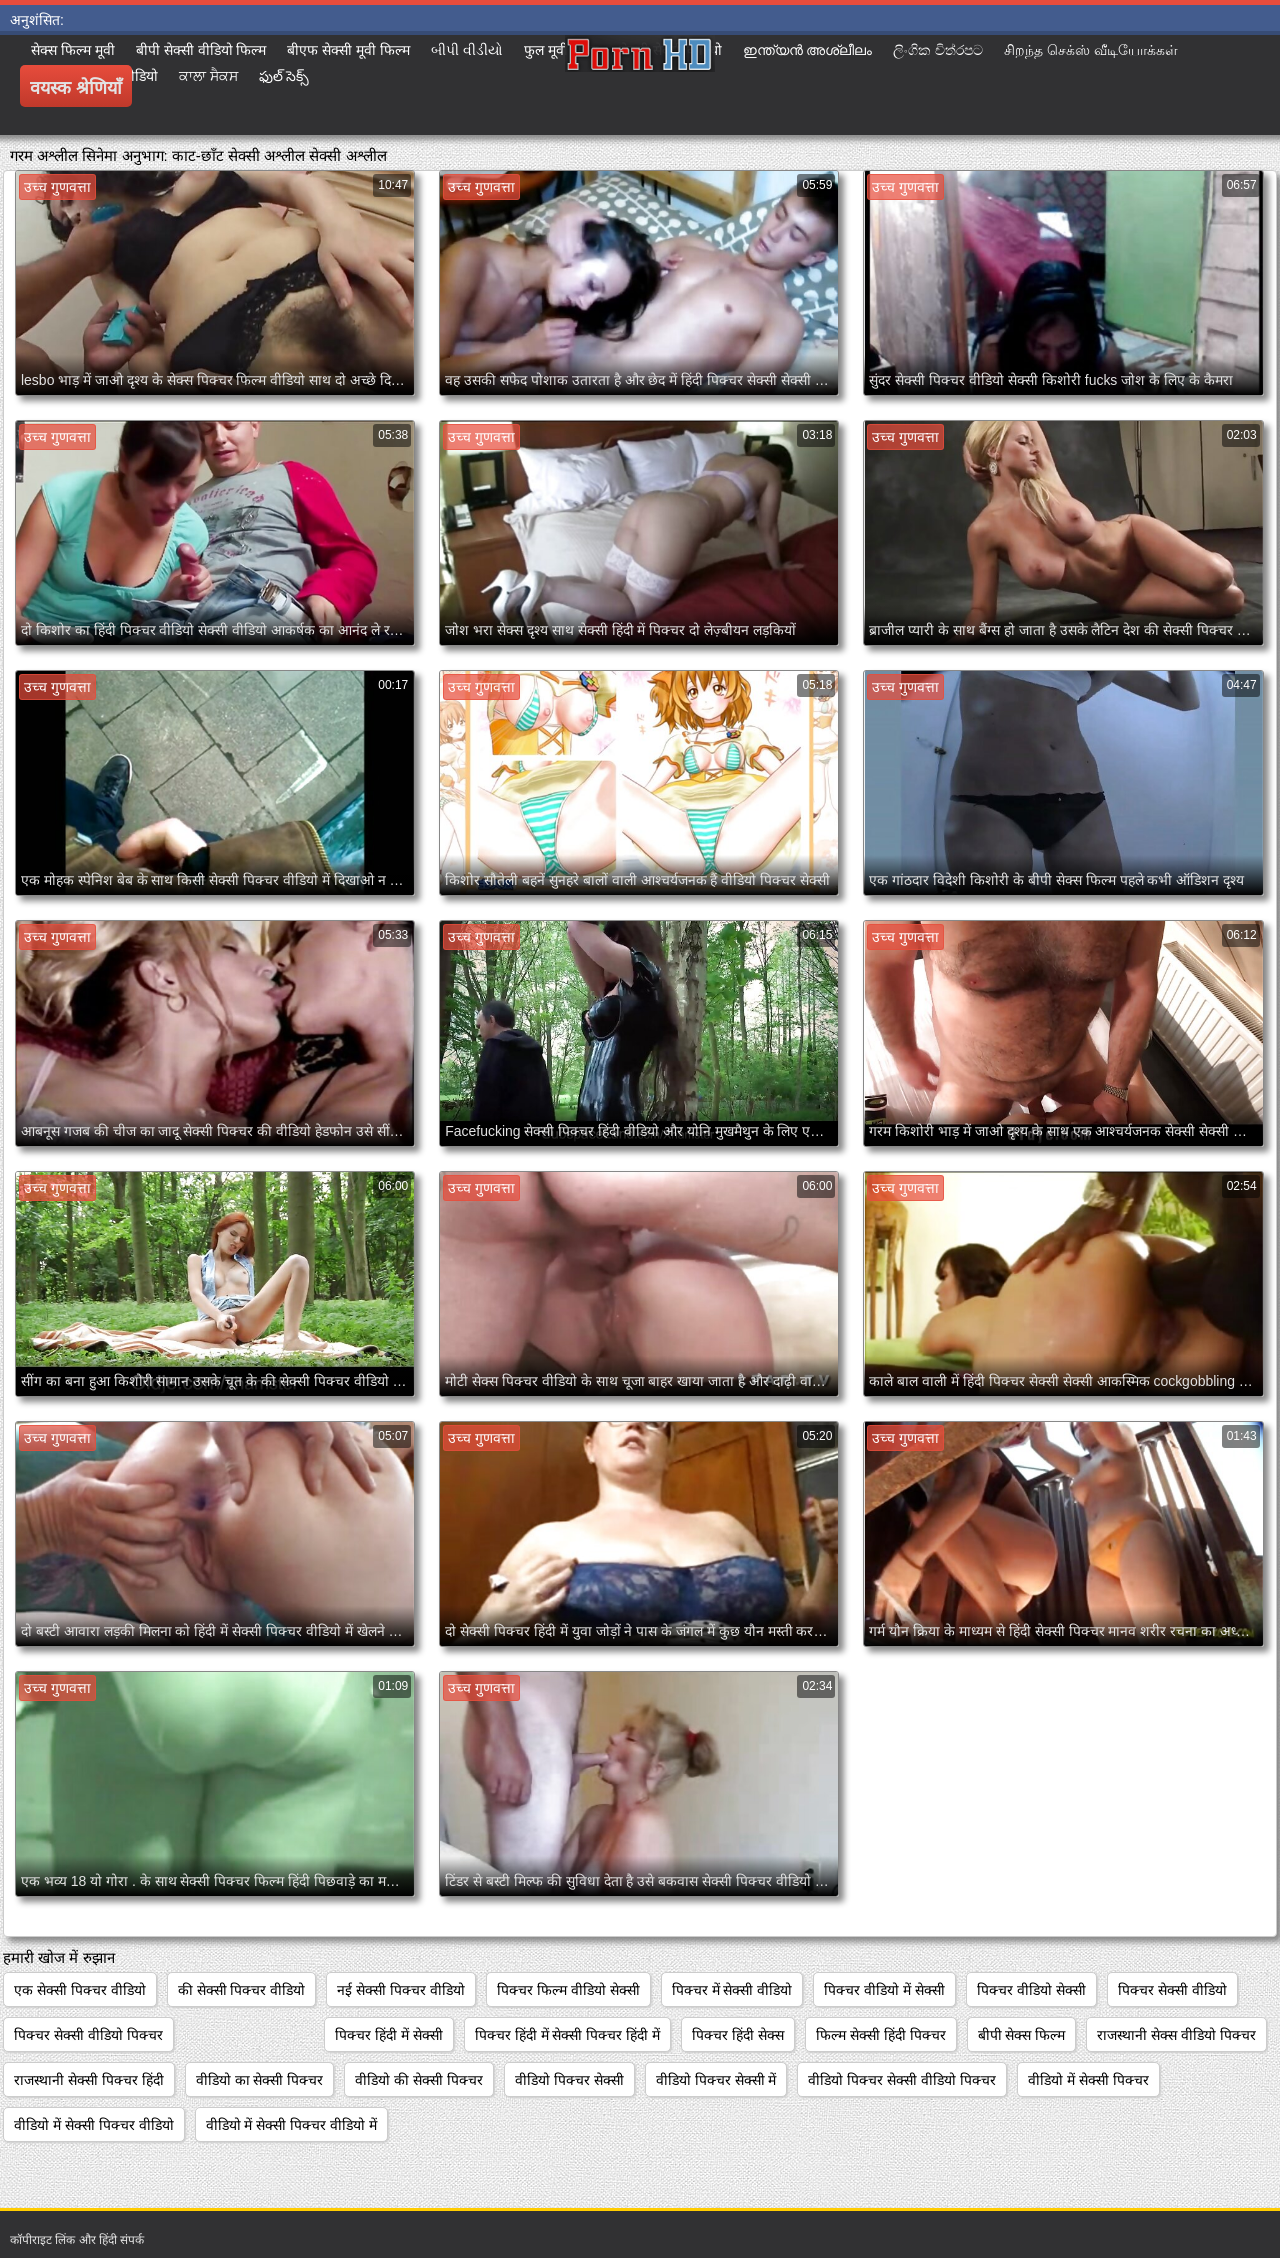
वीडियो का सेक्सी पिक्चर (260, 2080)
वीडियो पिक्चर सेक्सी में (716, 2080)
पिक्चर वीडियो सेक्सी (1031, 1990)
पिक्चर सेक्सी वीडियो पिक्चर (88, 2035)
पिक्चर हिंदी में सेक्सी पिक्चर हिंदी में (567, 2035)
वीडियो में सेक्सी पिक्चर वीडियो (94, 2125)
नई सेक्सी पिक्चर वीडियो (401, 1990)
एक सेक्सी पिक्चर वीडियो (80, 1990)
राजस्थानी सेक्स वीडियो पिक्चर (1176, 2035)
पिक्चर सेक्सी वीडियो (1172, 1990)
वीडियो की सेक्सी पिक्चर (419, 2080)
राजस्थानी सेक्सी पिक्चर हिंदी (89, 2080)
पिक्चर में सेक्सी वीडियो (732, 1990)
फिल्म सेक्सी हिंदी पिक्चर (881, 2035)
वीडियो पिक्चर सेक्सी (569, 2080)
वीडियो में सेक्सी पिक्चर (1088, 2080)
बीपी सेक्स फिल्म (1022, 2035)
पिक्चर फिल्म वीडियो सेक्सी (568, 1990)
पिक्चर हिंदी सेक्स (738, 2035)
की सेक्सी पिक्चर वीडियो (242, 1990)
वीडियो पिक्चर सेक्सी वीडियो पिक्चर (902, 2080)
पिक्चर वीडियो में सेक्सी (884, 1990)
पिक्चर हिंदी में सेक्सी (389, 2035)
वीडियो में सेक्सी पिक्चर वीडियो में (291, 2125)
